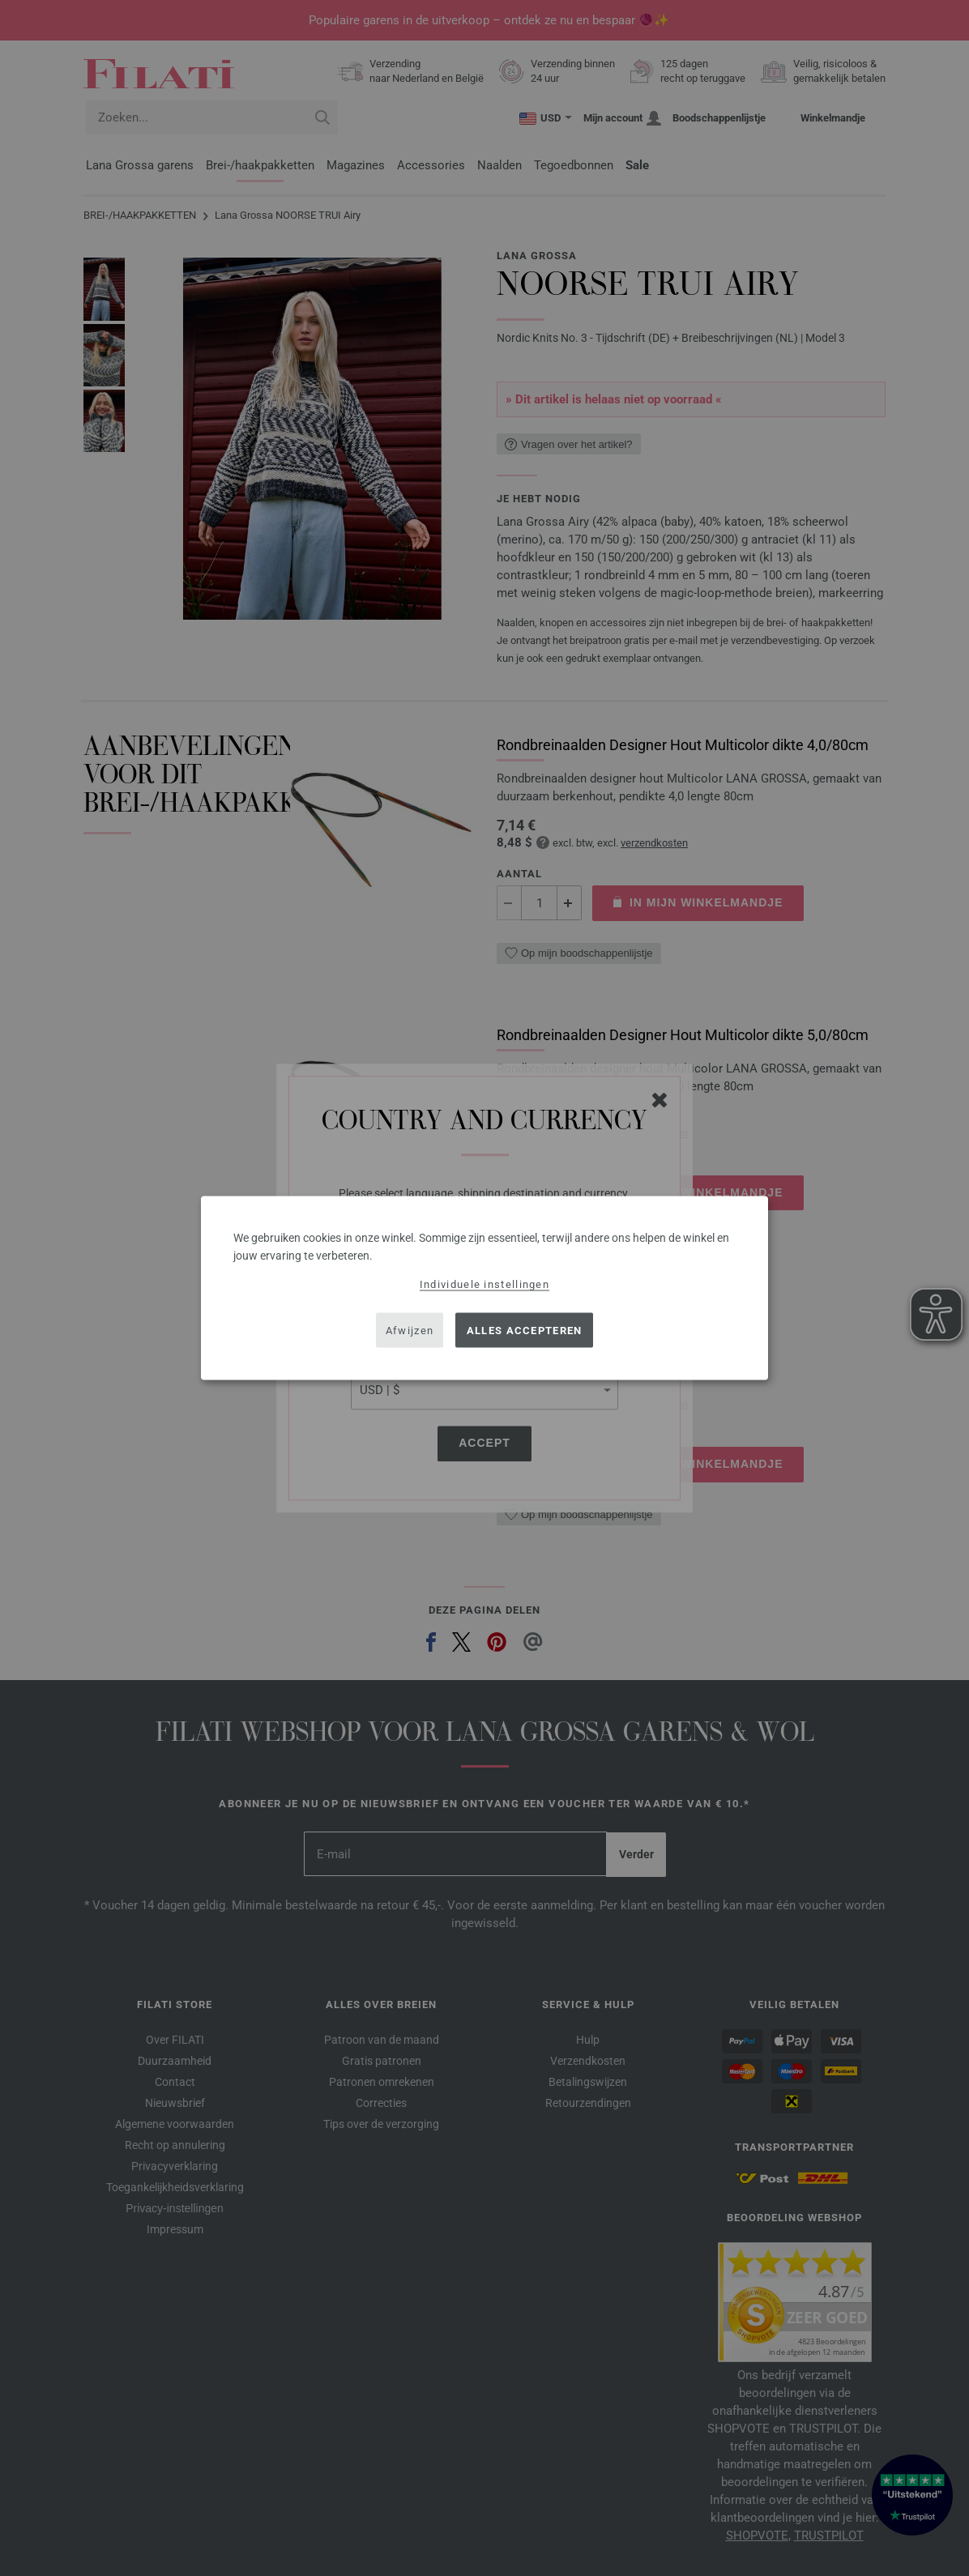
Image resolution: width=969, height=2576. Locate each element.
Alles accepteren (525, 1330)
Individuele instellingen (484, 1284)
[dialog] (484, 1288)
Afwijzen (409, 1330)
